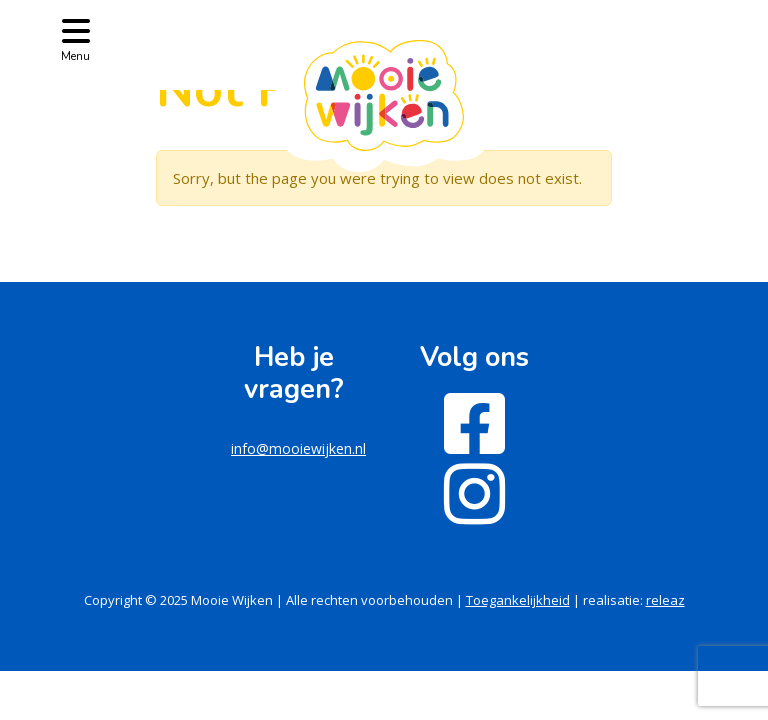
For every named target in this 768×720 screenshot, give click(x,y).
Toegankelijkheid (518, 600)
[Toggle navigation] (75, 38)
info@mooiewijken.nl (298, 448)
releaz (665, 600)
